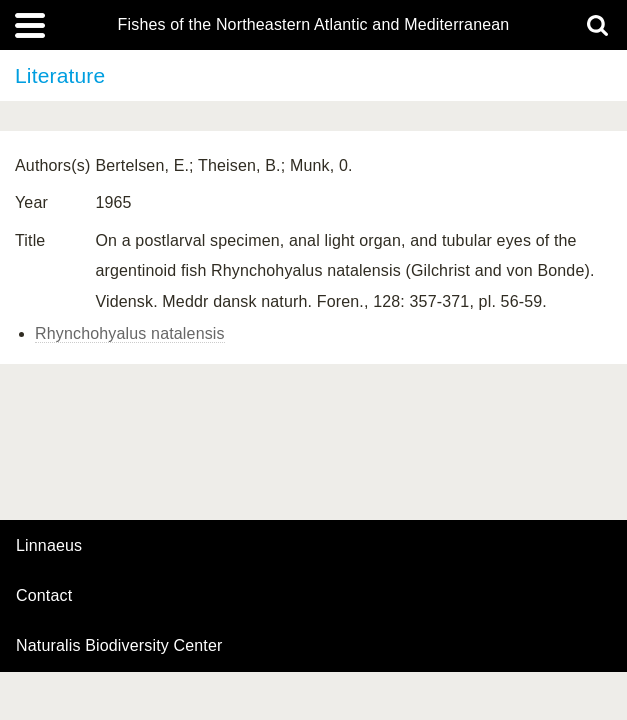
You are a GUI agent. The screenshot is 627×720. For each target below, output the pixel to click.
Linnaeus (49, 546)
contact (44, 595)
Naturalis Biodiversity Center (119, 646)
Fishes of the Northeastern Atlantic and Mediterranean (314, 25)
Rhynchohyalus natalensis (130, 333)
